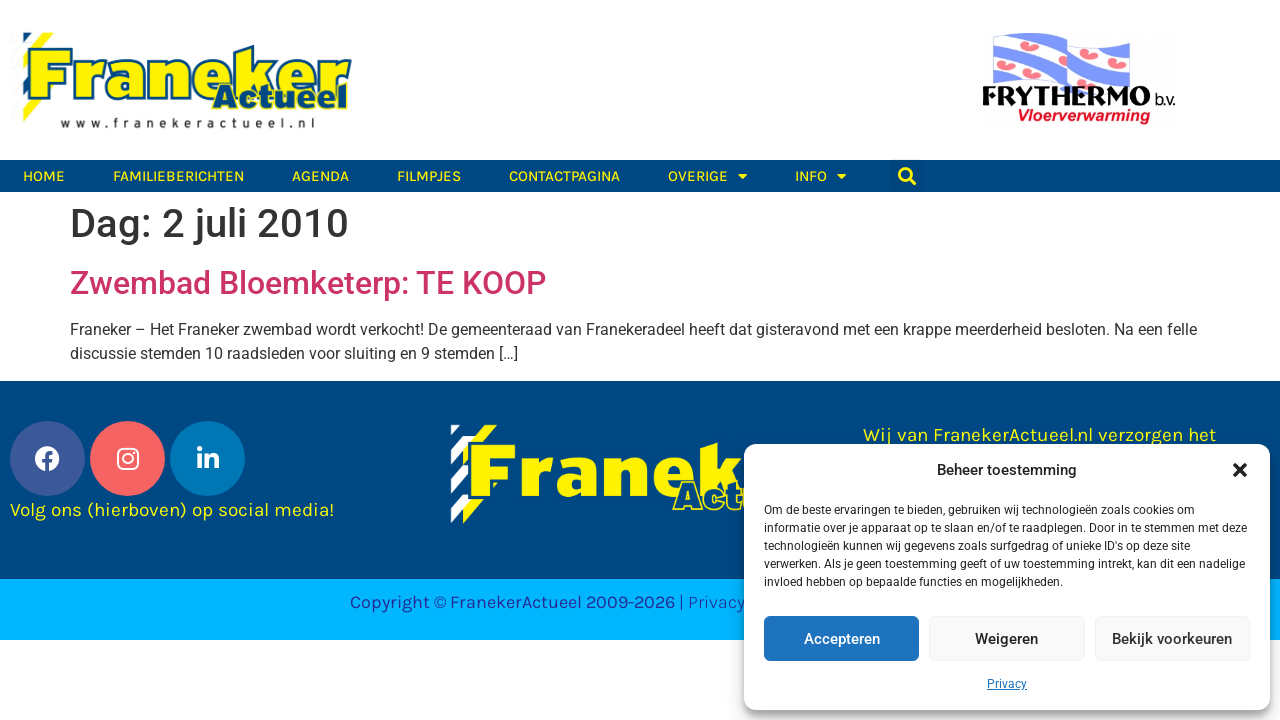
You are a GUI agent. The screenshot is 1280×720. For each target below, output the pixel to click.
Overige (707, 176)
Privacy (1007, 684)
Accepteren (842, 639)
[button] (1240, 470)
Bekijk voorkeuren (1172, 639)
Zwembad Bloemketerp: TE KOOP (308, 283)
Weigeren (1006, 639)
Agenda (320, 176)
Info (820, 176)
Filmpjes (429, 176)
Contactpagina (564, 176)
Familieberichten (178, 176)
